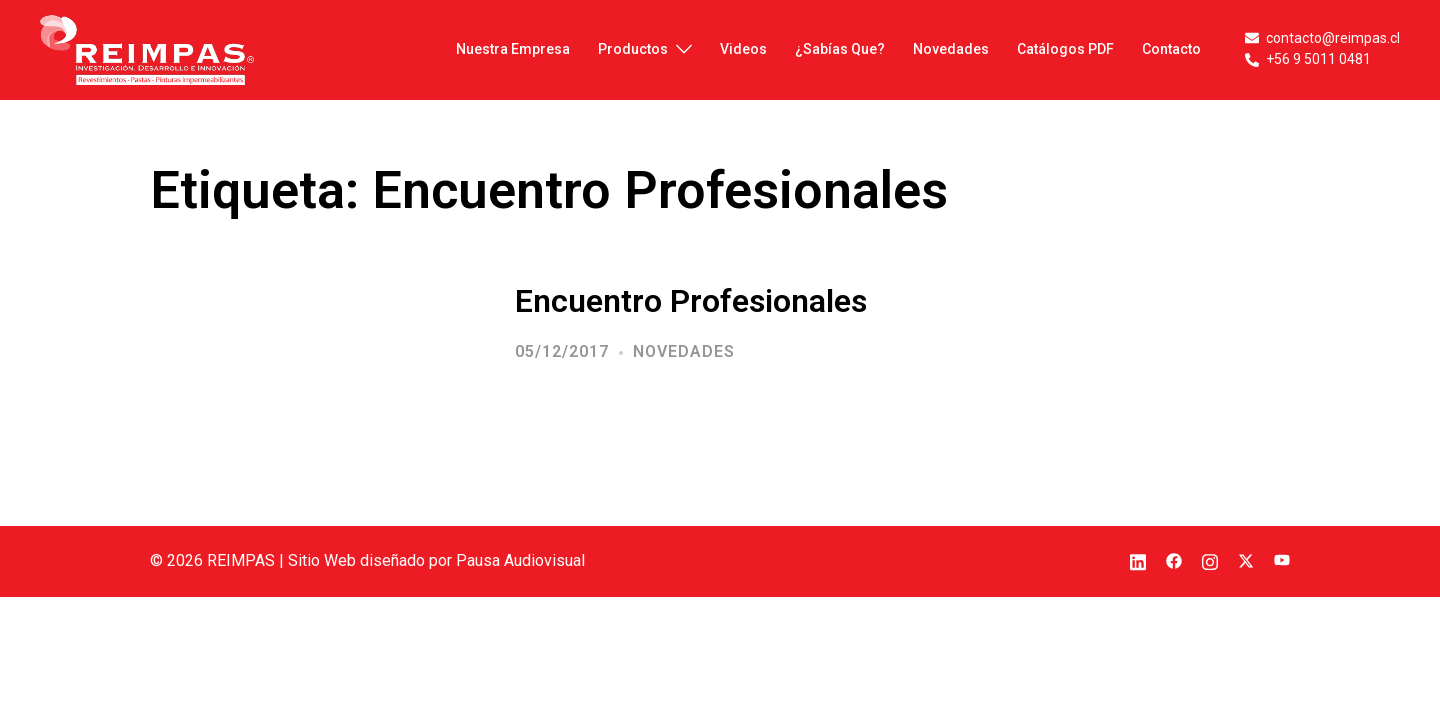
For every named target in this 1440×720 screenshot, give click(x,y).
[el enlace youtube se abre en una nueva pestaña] (1282, 560)
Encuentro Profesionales (691, 301)
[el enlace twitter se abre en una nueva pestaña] (1246, 560)
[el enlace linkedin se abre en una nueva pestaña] (1138, 560)
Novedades (684, 351)
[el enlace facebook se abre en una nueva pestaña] (1174, 560)
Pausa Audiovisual (520, 560)
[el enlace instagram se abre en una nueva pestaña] (1210, 560)
